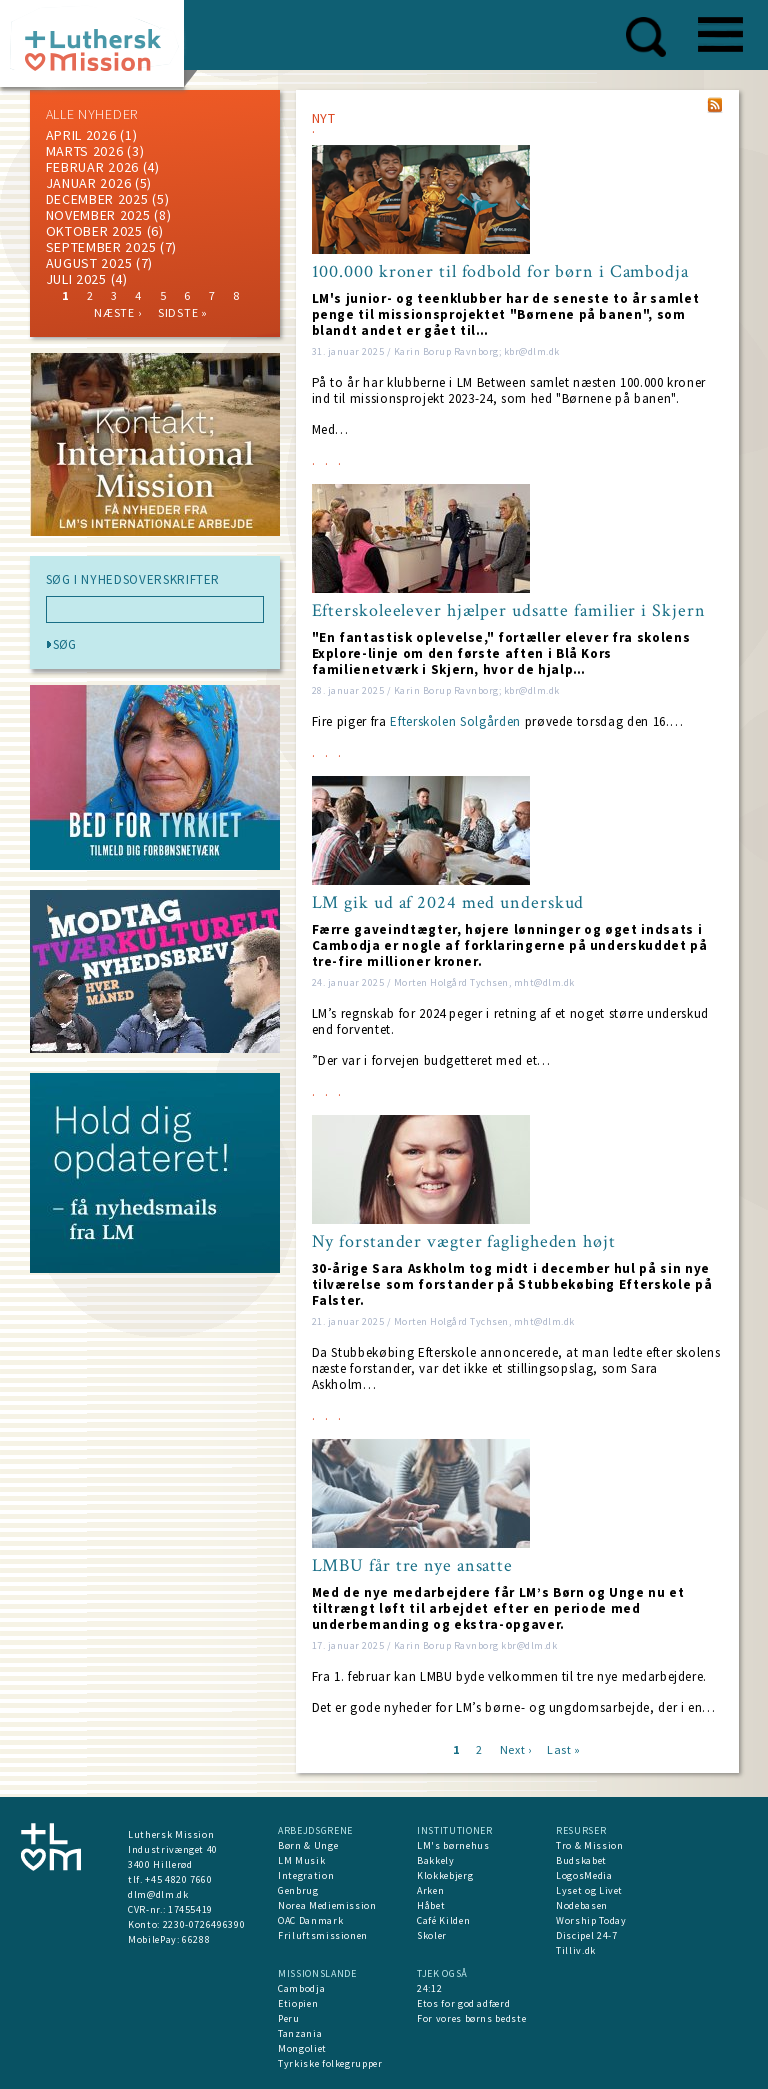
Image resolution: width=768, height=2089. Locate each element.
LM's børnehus (453, 1845)
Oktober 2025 (94, 231)
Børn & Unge (308, 1845)
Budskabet (581, 1860)
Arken (430, 1890)
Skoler (432, 1935)
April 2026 (81, 135)
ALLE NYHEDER (92, 114)
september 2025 (101, 247)
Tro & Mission (589, 1845)
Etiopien (298, 2003)
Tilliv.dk (576, 1950)
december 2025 (97, 199)
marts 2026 (85, 151)
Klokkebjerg (445, 1875)
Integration (306, 1875)
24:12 (429, 1988)
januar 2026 (89, 183)
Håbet (431, 1905)
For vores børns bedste (471, 2018)
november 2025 (98, 215)
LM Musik (301, 1860)
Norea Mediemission (327, 1905)
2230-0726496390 (204, 1924)
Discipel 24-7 (586, 1935)
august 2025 (89, 263)
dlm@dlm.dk (158, 1894)
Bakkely (436, 1860)
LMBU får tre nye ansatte (413, 1566)
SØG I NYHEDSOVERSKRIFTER (133, 580)
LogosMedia (584, 1875)
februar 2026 (92, 167)
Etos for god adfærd (463, 2003)
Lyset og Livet (589, 1890)
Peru (289, 2018)
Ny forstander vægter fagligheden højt (464, 1242)
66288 (196, 1939)
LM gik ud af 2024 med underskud (448, 903)
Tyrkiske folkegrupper (330, 2063)
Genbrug (298, 1890)
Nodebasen (582, 1905)
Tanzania (300, 2033)
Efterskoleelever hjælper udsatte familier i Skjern (509, 611)
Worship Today (591, 1920)
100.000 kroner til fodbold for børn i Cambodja (500, 272)
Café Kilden (443, 1920)
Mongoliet (302, 2048)
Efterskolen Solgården (455, 721)
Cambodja (301, 1988)
